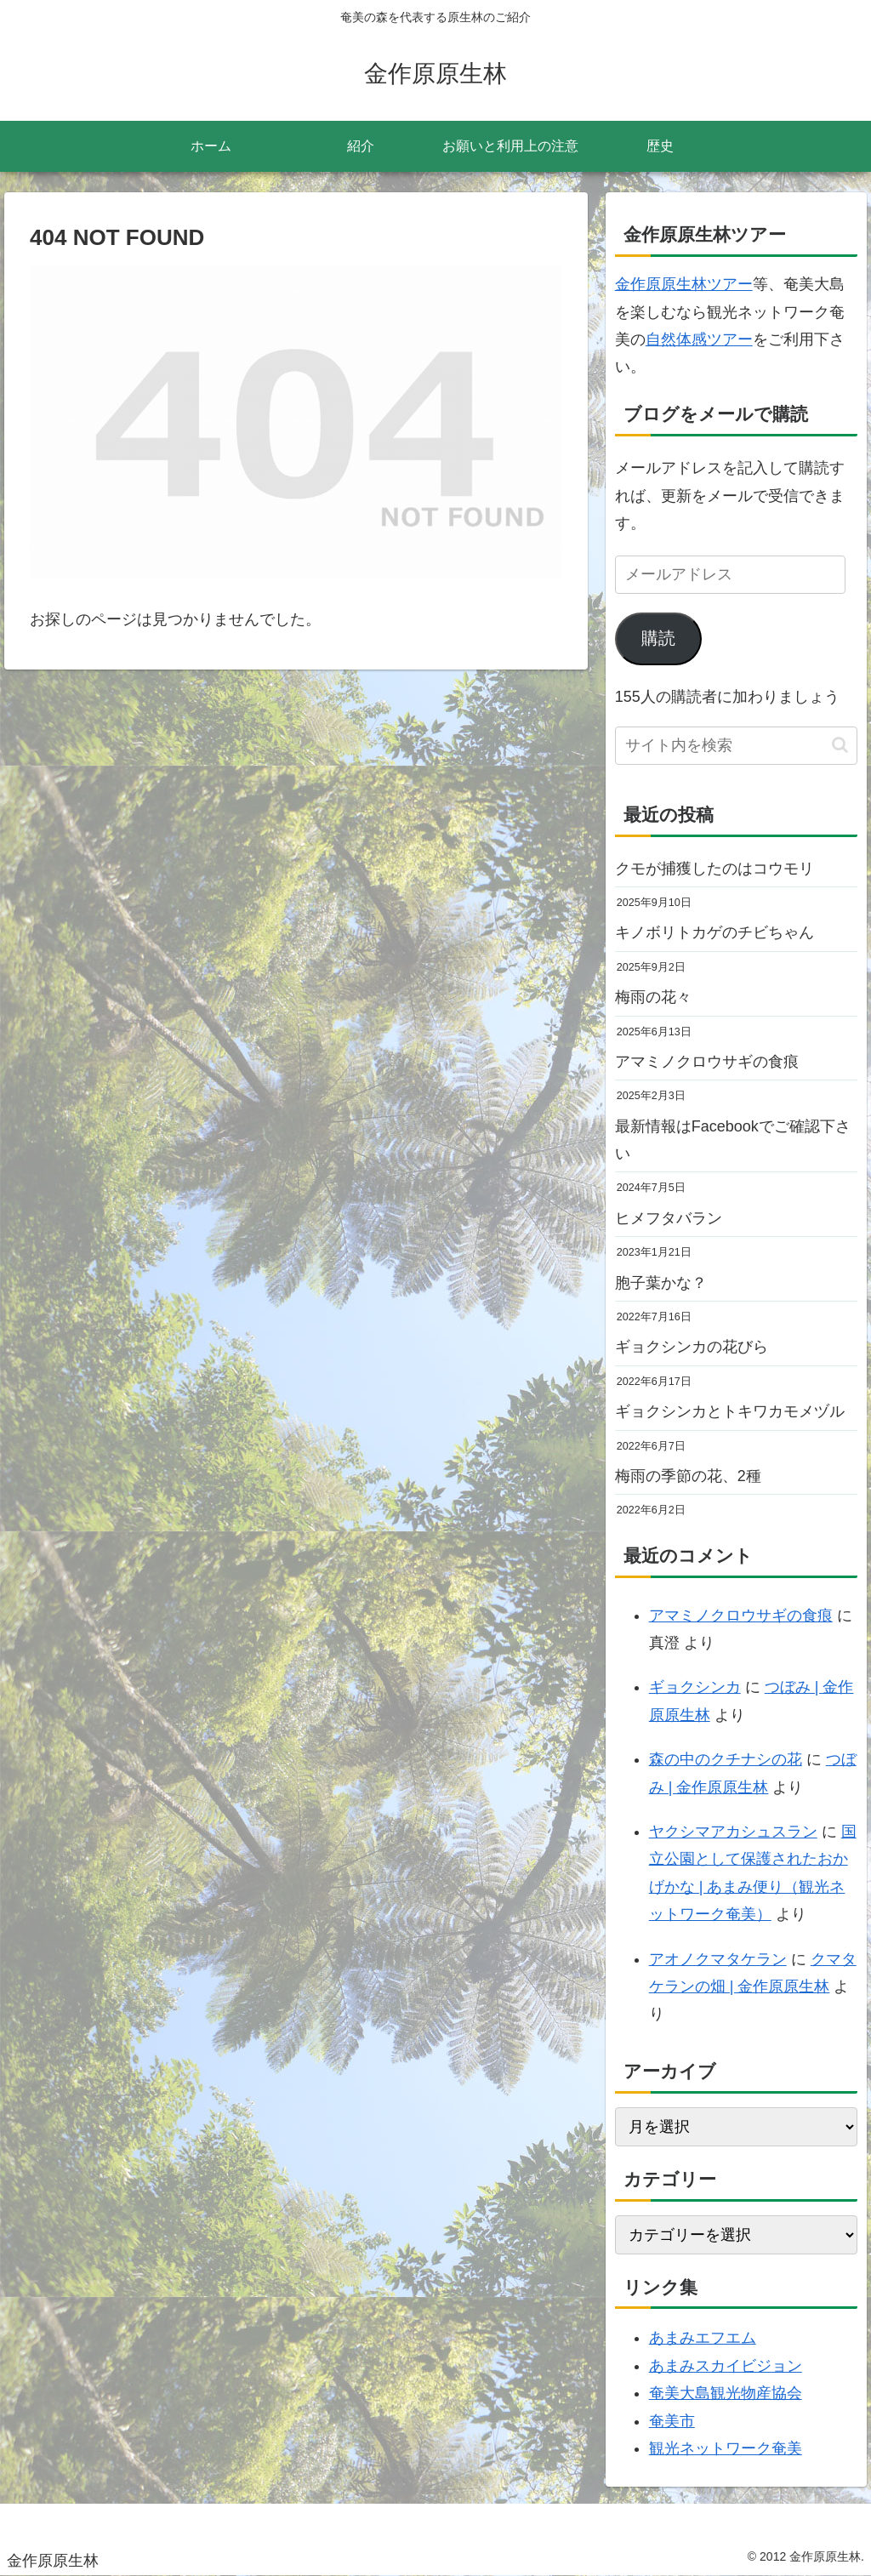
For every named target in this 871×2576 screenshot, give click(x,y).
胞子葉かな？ (661, 1282)
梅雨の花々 (653, 997)
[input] (736, 746)
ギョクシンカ (695, 1686)
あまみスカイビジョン (725, 2365)
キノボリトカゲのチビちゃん (714, 932)
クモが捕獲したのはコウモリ (714, 868)
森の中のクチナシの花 (725, 1759)
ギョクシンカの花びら (691, 1346)
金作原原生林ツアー (684, 284)
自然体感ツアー (699, 339)
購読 (658, 638)
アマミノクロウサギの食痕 (707, 1061)
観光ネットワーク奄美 (725, 2448)
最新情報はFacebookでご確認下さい (733, 1140)
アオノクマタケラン (718, 1959)
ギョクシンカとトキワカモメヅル (730, 1411)
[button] (840, 745)
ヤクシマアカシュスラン (733, 1831)
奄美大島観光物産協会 (725, 2393)
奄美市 (672, 2421)
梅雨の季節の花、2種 (688, 1476)
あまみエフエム (702, 2337)
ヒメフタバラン (668, 1218)
